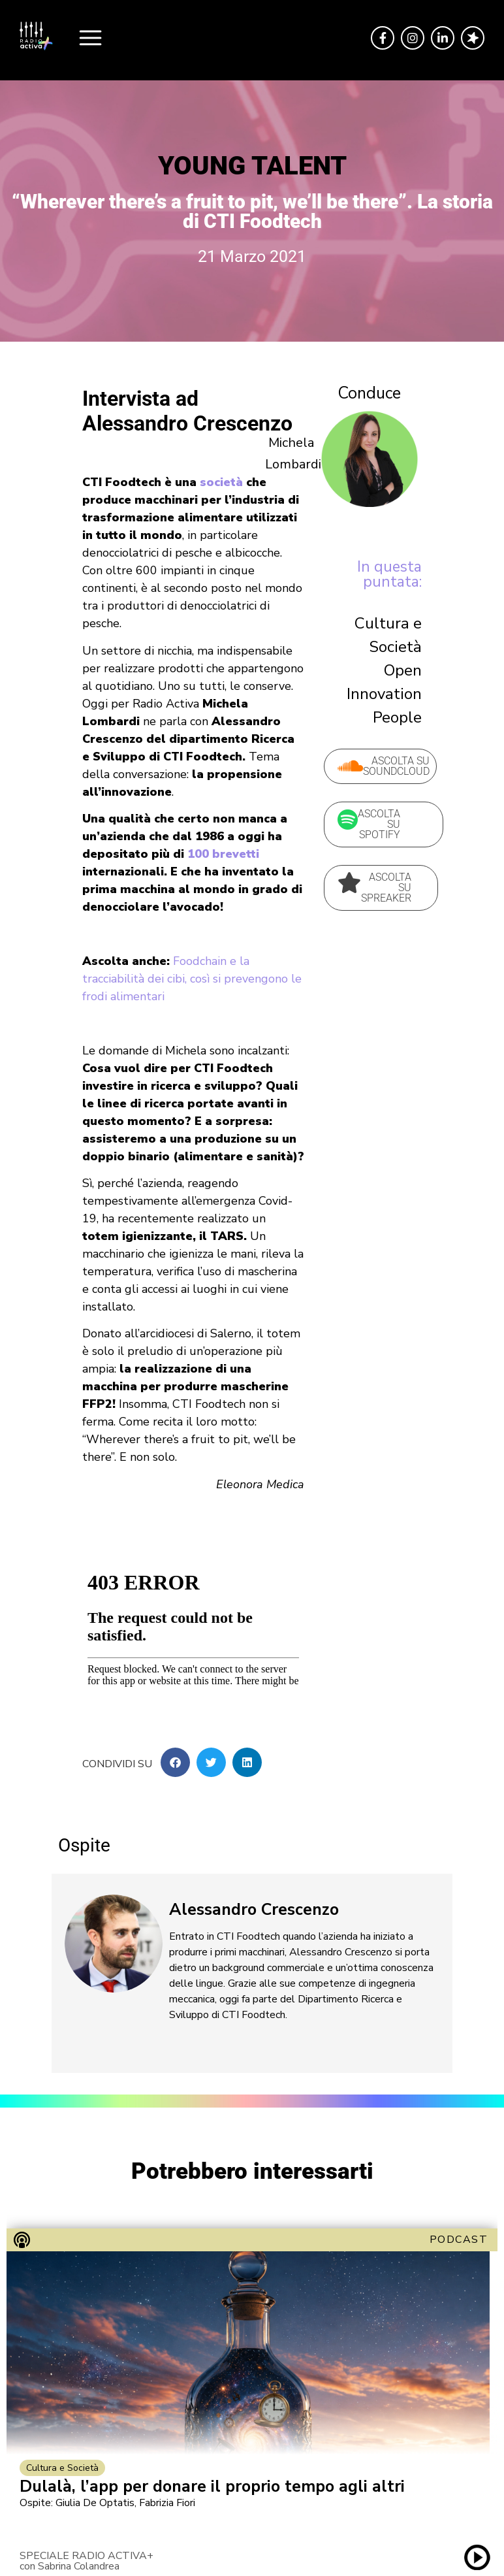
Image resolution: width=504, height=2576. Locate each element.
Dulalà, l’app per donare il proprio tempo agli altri (212, 2487)
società (221, 482)
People (397, 717)
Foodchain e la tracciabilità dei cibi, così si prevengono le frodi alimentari (192, 978)
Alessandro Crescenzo (254, 1910)
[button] (175, 1762)
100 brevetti (223, 854)
